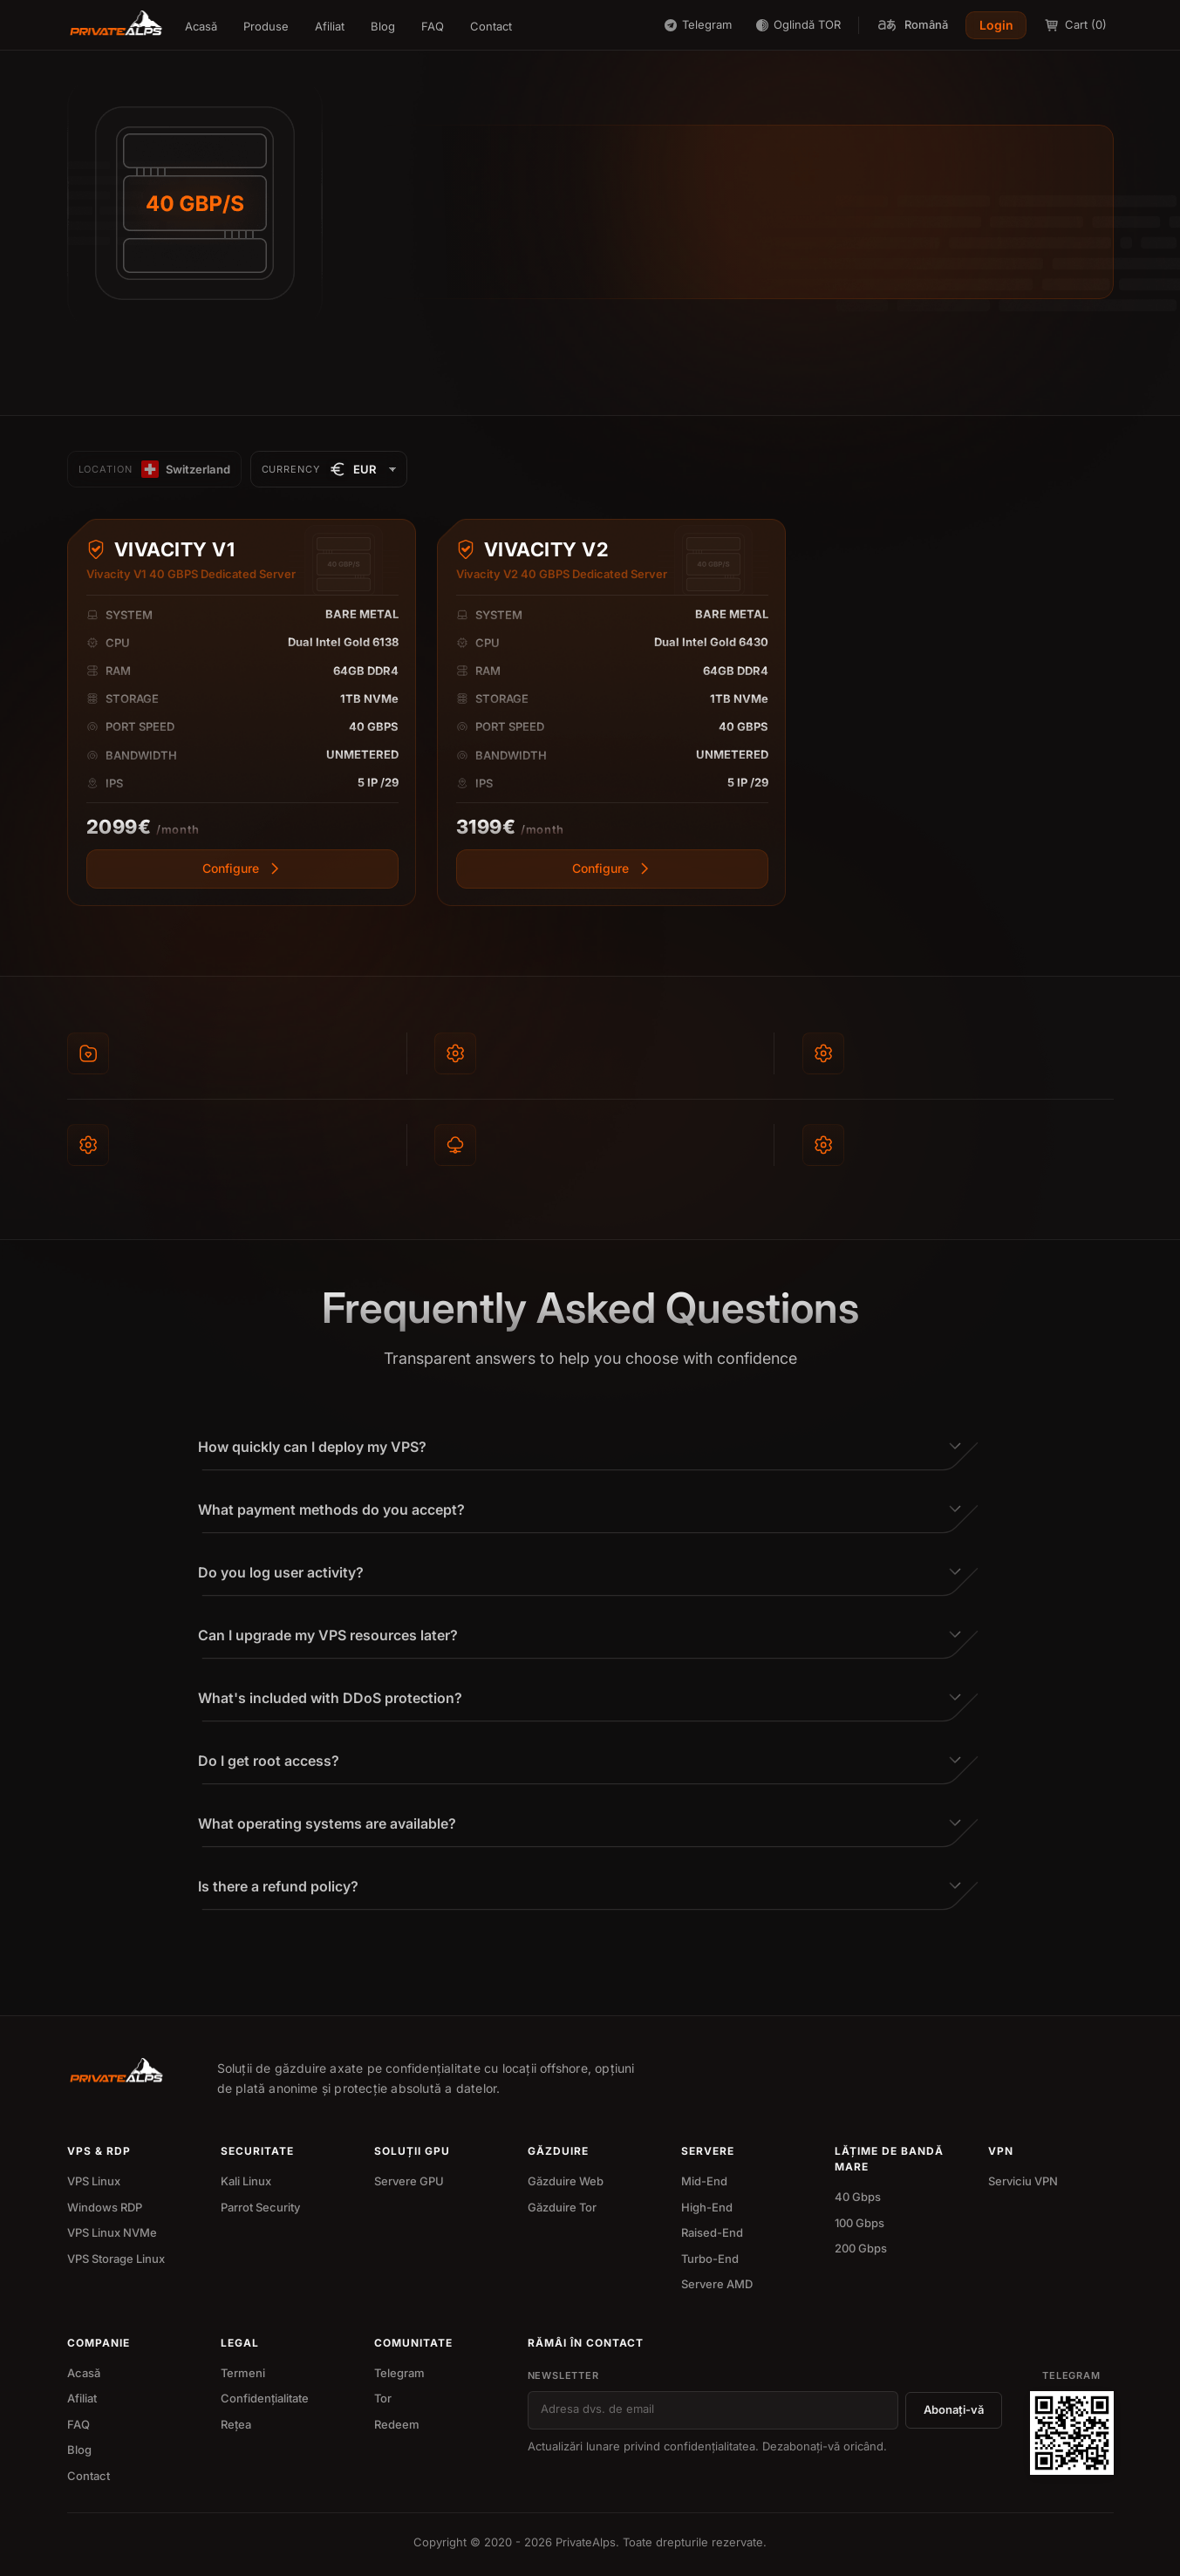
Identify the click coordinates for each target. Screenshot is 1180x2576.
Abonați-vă (954, 2409)
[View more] (242, 869)
